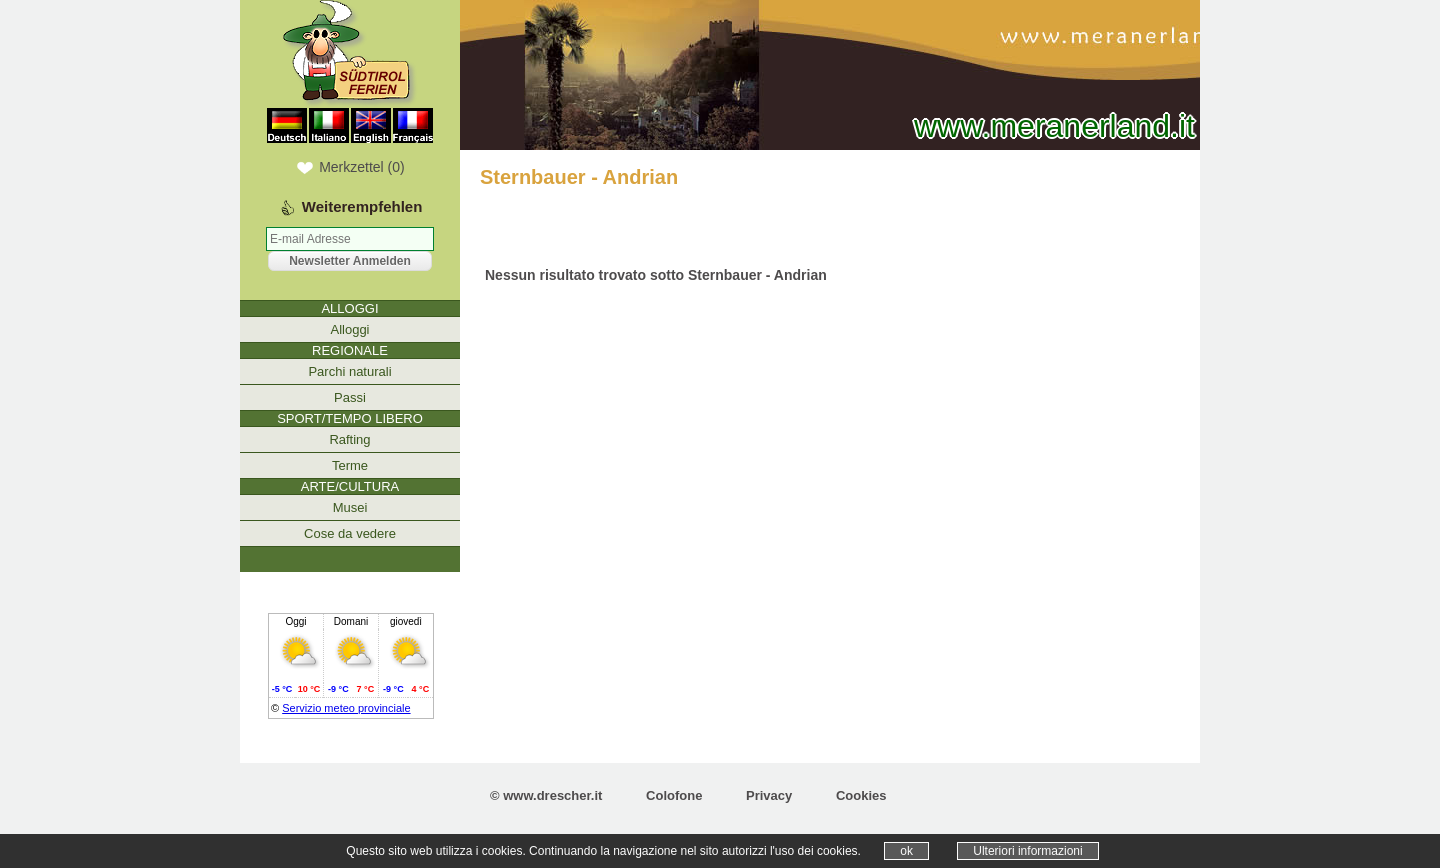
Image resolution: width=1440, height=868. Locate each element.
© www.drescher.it (546, 795)
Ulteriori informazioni (1027, 851)
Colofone (674, 795)
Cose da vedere (350, 533)
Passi (350, 397)
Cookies (861, 795)
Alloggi (349, 329)
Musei (350, 507)
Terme (350, 465)
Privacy (769, 795)
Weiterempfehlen (362, 206)
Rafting (349, 439)
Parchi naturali (349, 371)
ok (906, 851)
